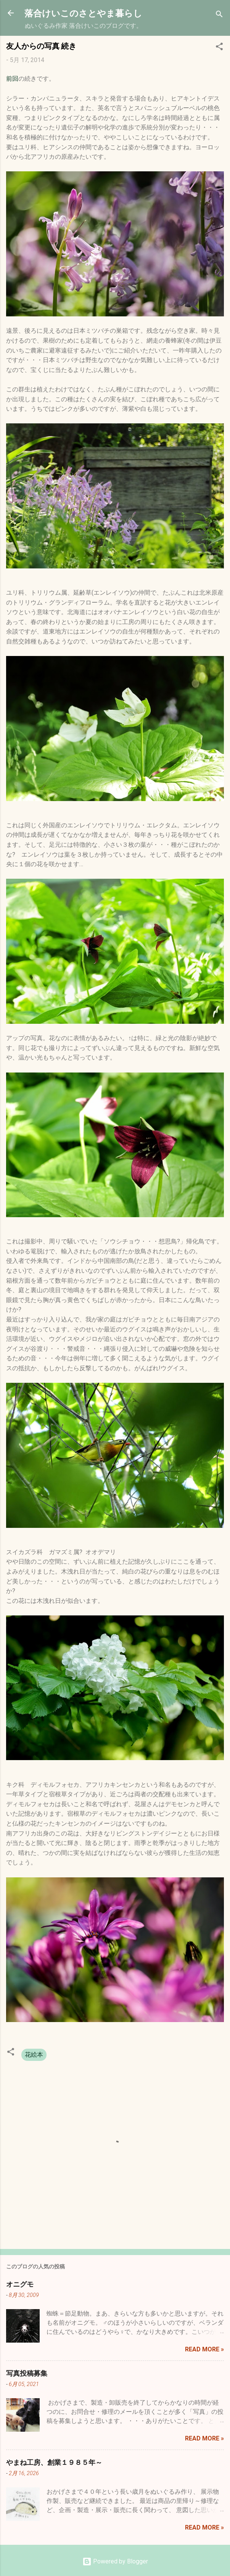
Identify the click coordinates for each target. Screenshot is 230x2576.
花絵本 (34, 2054)
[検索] (219, 15)
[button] (219, 48)
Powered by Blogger (115, 2561)
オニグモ (20, 2284)
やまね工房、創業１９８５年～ (54, 2462)
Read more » (204, 2349)
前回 (12, 78)
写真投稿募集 (26, 2373)
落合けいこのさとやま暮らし (83, 13)
